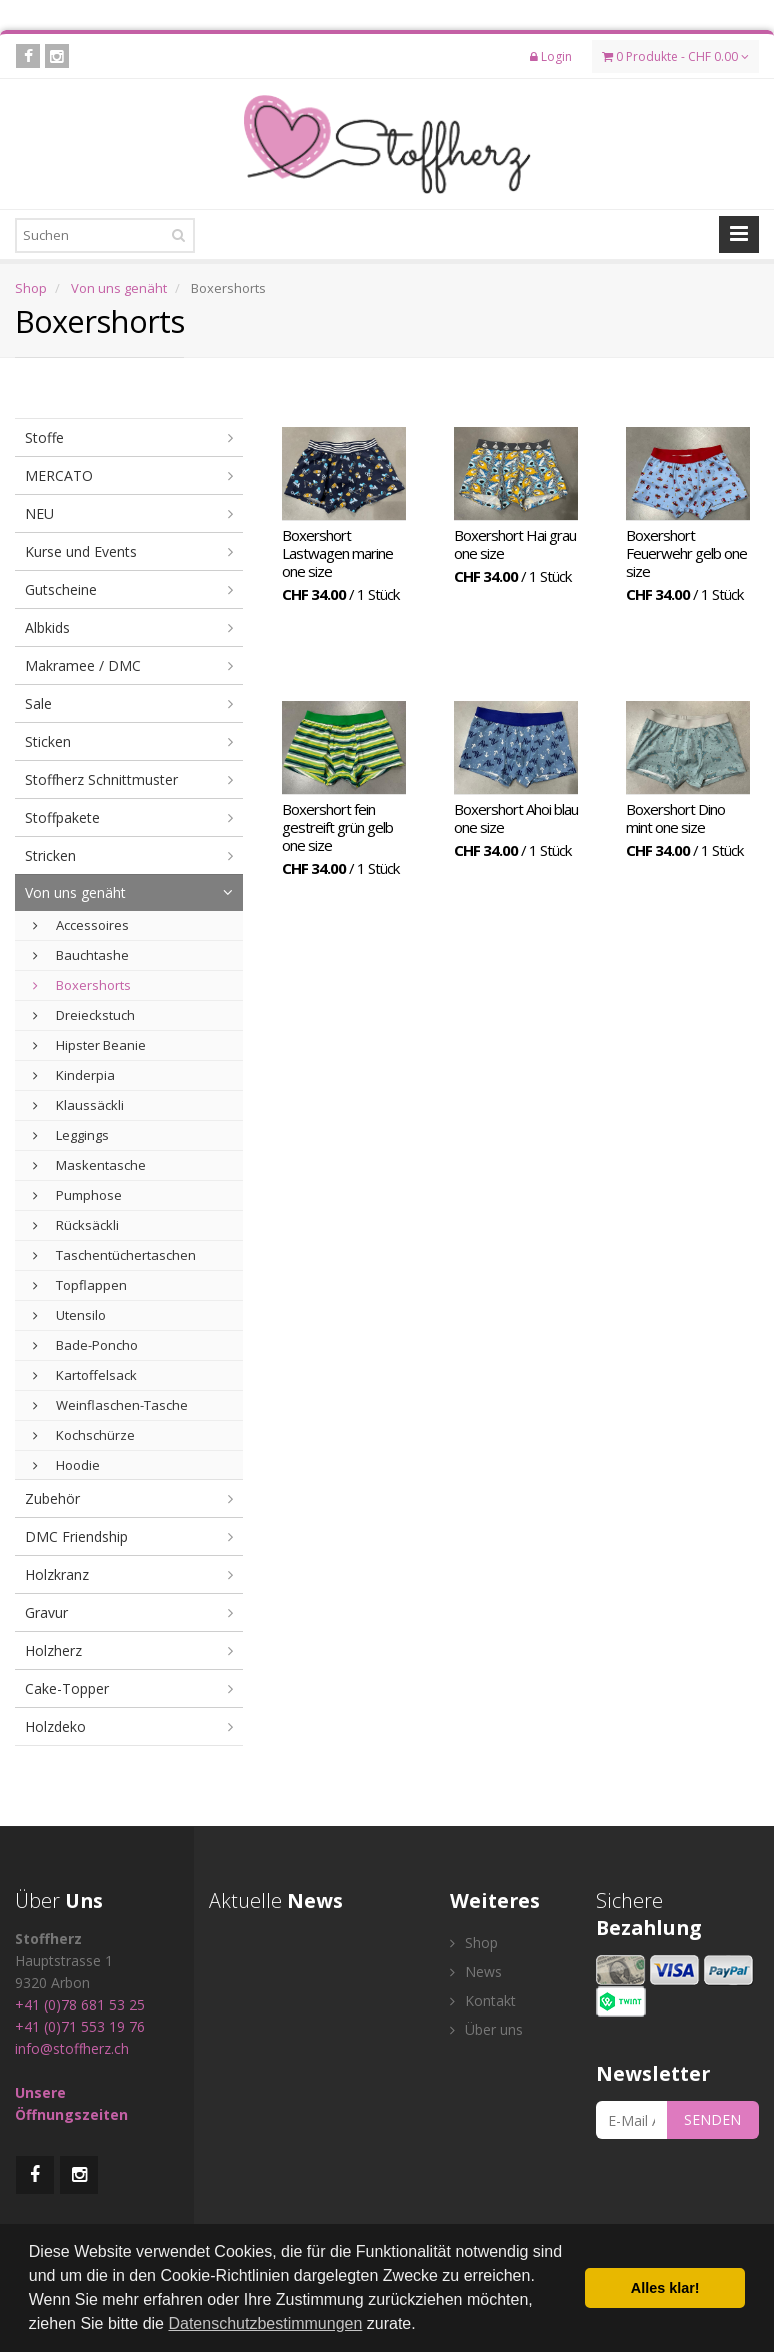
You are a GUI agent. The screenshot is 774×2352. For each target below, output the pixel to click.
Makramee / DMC (83, 665)
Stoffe (44, 437)
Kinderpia (74, 1075)
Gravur (46, 1612)
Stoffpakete (62, 817)
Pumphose (77, 1195)
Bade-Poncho (85, 1345)
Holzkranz (57, 1574)
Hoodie (66, 1465)
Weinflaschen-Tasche (110, 1405)
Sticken (48, 741)
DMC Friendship (76, 1536)
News (476, 1971)
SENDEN (712, 2119)
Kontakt (483, 2000)
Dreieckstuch (84, 1015)
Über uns (486, 2029)
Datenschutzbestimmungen (265, 2323)
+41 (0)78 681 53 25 (80, 2004)
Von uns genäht (119, 288)
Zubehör (52, 1498)
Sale (38, 703)
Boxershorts (82, 985)
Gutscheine (61, 589)
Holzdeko (55, 1726)
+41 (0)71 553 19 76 (80, 2026)
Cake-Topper (67, 1688)
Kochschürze (84, 1435)
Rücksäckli (76, 1225)
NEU (39, 513)
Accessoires (81, 925)
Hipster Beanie (89, 1045)
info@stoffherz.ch (72, 2048)
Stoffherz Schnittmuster (101, 779)
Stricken (50, 855)
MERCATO (59, 475)
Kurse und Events (81, 551)
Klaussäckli (78, 1105)
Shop (31, 288)
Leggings (71, 1135)
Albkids (47, 627)
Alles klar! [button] (665, 2288)
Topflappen (80, 1285)
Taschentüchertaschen (114, 1255)
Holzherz (53, 1650)
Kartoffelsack (85, 1375)
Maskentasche (89, 1165)
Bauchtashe (81, 955)
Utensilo (69, 1315)
